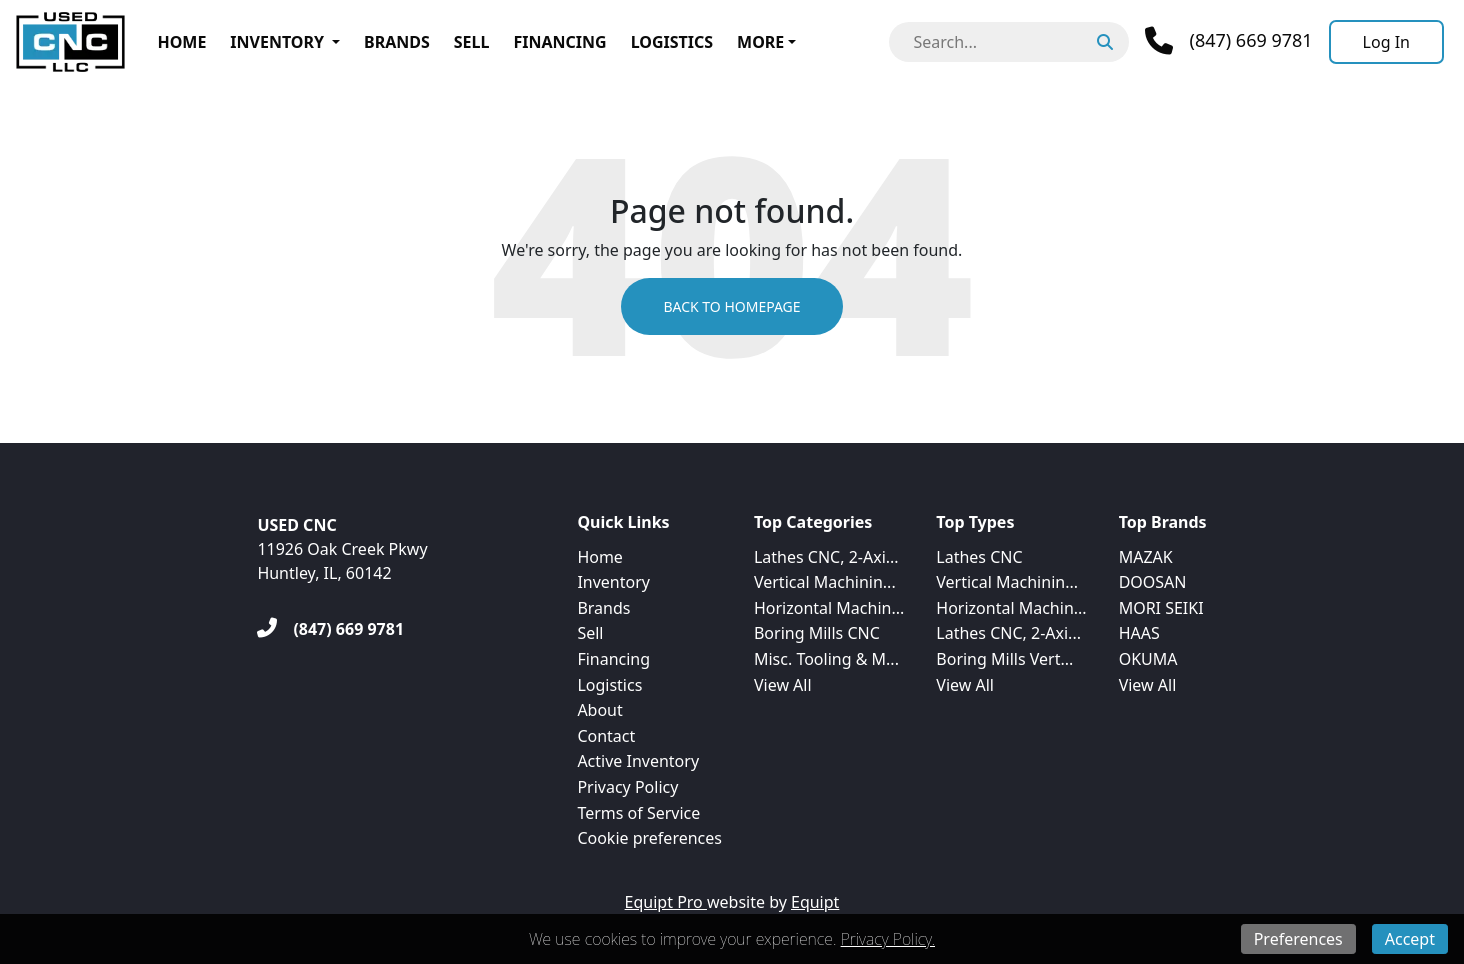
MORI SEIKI (1161, 608)
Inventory (277, 42)
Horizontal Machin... (829, 608)
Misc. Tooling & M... (826, 659)
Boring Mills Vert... (1004, 659)
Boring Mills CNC (817, 633)
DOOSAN (1153, 582)
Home (181, 42)
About (599, 710)
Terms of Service (638, 813)
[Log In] (1386, 42)
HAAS (1139, 633)
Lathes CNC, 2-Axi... (826, 557)
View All (783, 685)
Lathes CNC (979, 557)
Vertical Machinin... (825, 582)
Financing (559, 42)
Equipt (815, 902)
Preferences (1298, 939)
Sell (472, 42)
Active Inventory (638, 761)
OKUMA (1148, 659)
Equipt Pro (666, 902)
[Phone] (1228, 41)
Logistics (672, 42)
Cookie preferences (649, 838)
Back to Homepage (731, 306)
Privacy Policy (627, 787)
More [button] (760, 42)
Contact (606, 736)
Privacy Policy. (888, 939)
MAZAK (1146, 557)
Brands (397, 42)
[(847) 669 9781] (330, 629)
